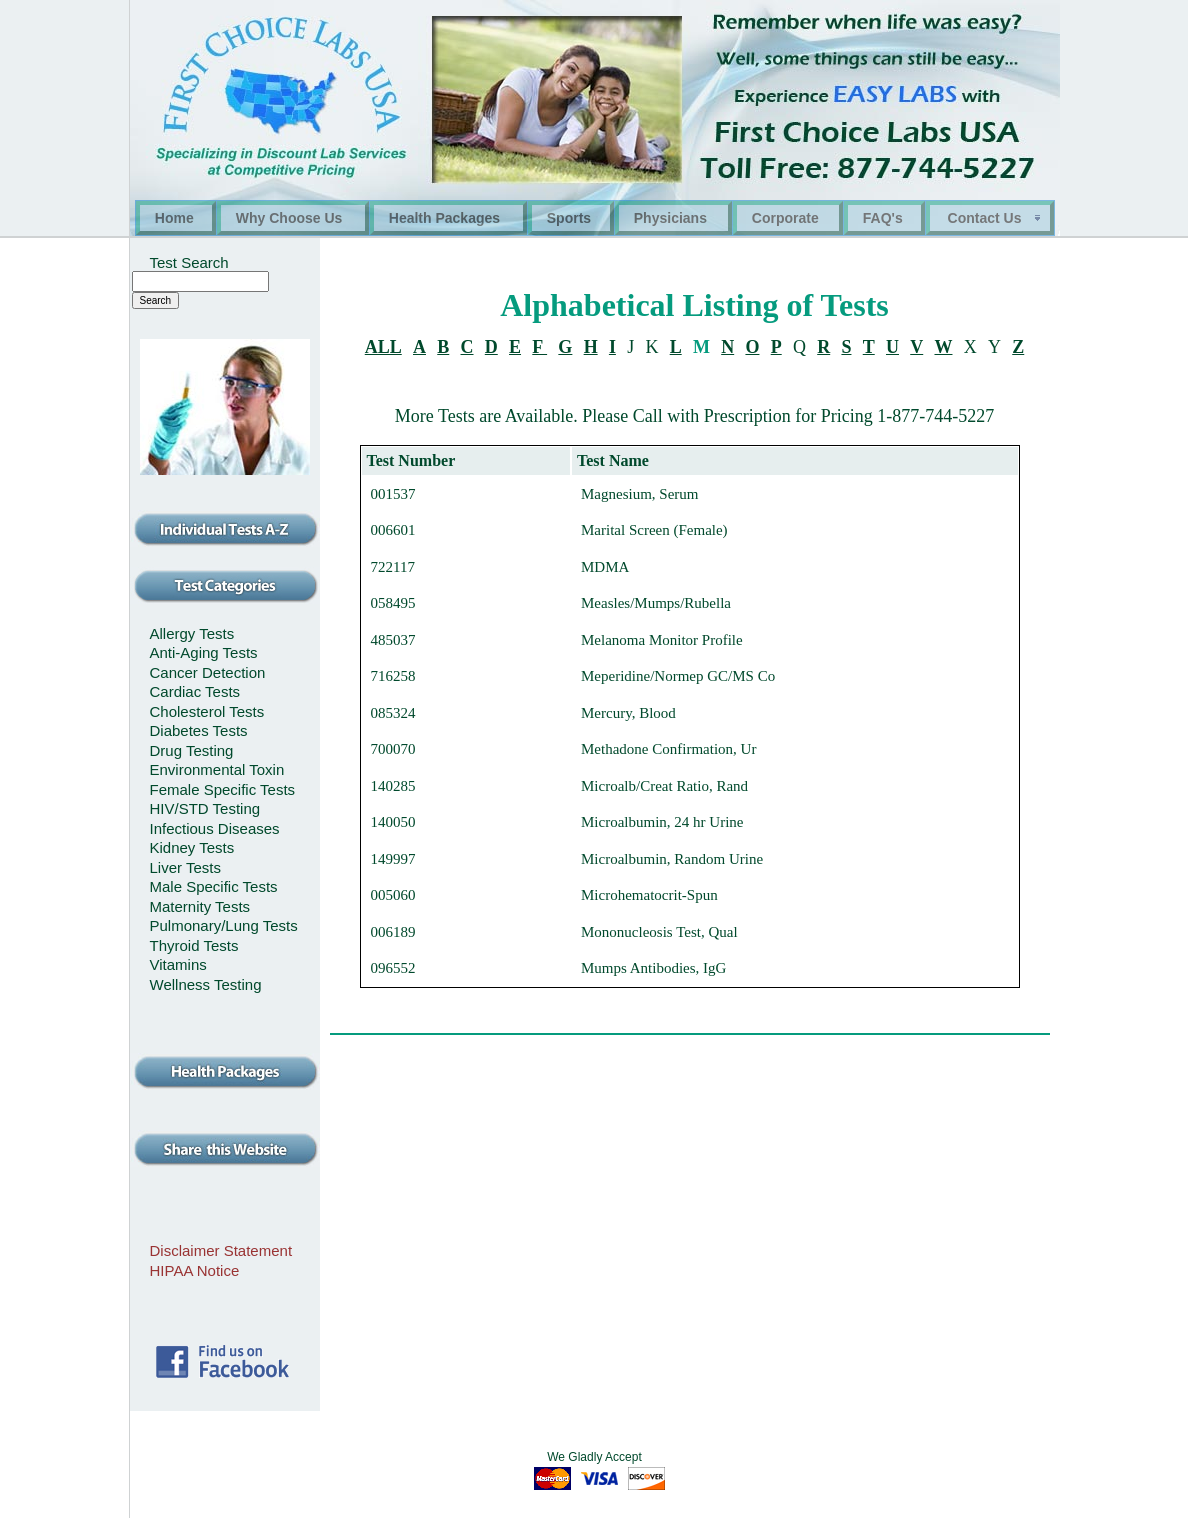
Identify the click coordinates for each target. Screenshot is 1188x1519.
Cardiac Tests (195, 691)
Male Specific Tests (214, 886)
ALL (383, 347)
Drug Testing (192, 750)
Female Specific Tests (223, 789)
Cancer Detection (208, 672)
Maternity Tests (200, 906)
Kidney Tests (192, 847)
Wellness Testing (206, 984)
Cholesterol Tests (207, 711)
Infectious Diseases (215, 828)
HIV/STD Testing (205, 808)
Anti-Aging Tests (204, 652)
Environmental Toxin (217, 769)
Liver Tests (185, 867)
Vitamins (178, 964)
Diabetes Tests (199, 730)
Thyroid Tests (194, 945)
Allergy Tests (192, 633)
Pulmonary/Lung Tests (224, 925)
